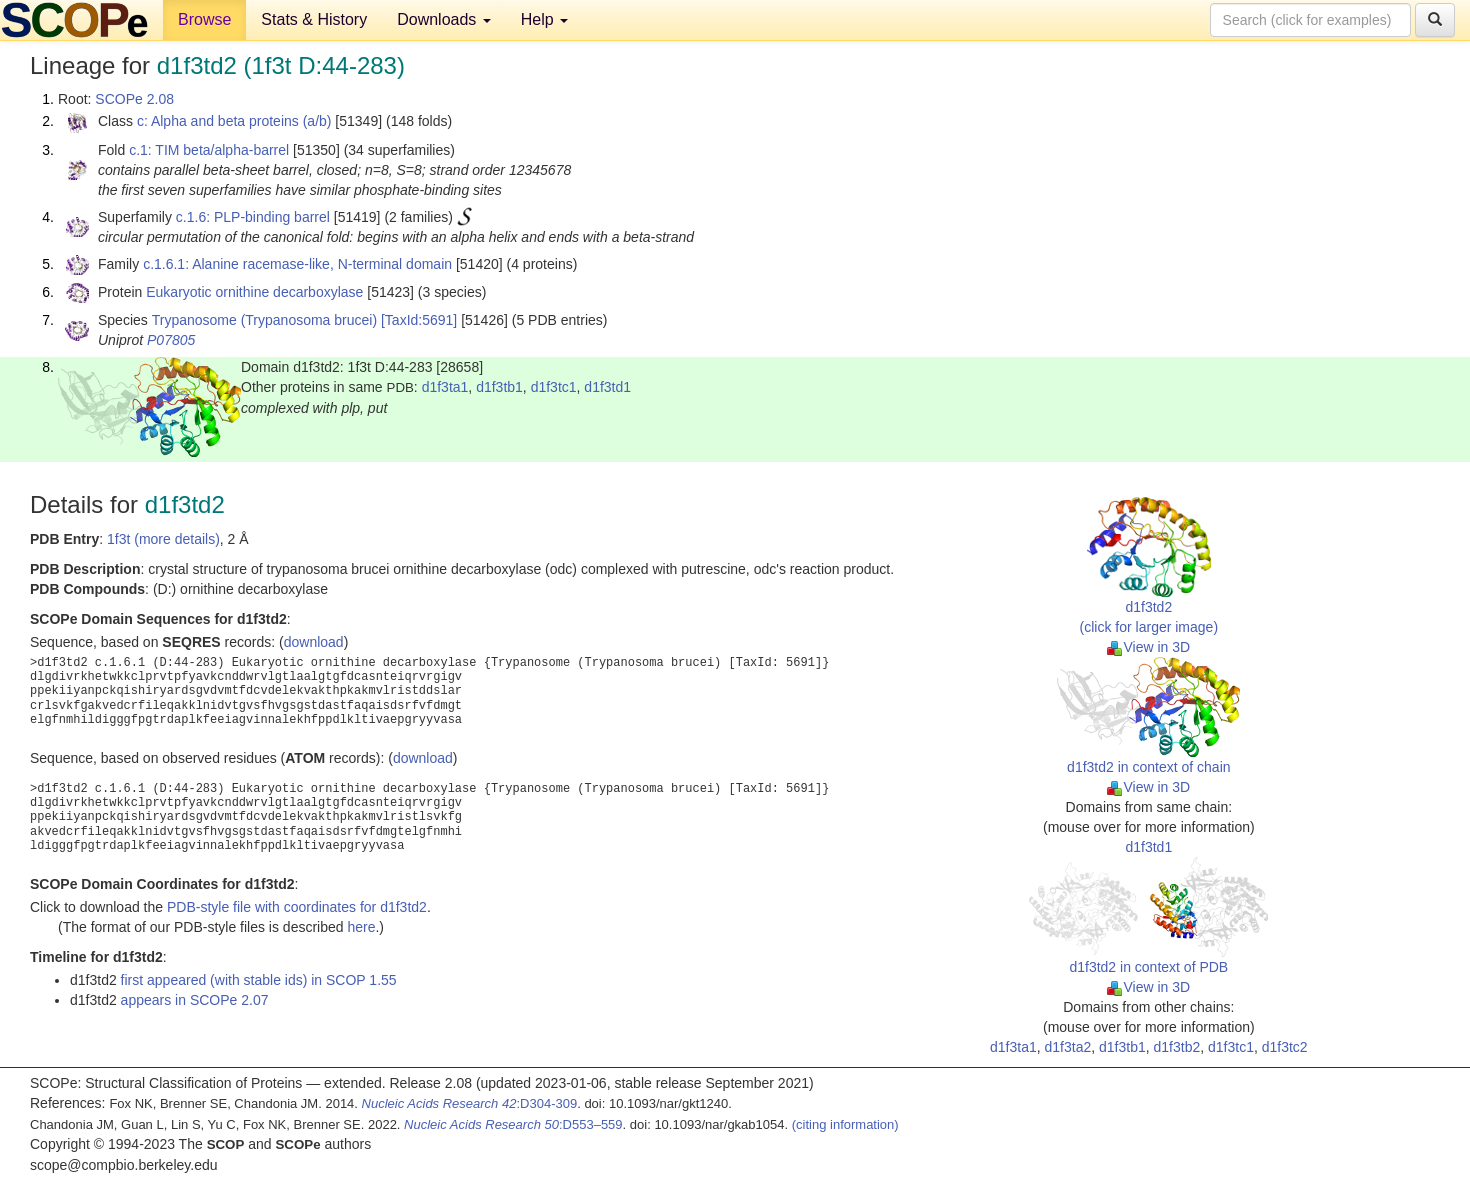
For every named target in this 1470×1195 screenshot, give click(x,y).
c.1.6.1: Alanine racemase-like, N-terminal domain (297, 264)
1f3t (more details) (163, 539)
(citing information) (845, 1124)
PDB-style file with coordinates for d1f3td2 (297, 907)
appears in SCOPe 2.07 (195, 1000)
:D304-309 (470, 1103)
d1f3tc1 (554, 387)
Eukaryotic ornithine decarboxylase (254, 292)
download (314, 642)
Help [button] (544, 19)
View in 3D (1148, 647)
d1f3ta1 (445, 387)
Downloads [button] (444, 19)
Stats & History (314, 19)
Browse (204, 19)
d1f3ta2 (1068, 1047)
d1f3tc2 (1285, 1047)
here (361, 927)
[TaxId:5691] (419, 320)
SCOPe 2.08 (134, 99)
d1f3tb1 (499, 387)
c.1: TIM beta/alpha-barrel (209, 150)
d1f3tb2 (1177, 1047)
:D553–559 (513, 1124)
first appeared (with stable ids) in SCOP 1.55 (259, 980)
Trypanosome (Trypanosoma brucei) (264, 320)
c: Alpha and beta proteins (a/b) (234, 121)
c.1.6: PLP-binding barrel (253, 217)
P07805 (171, 340)
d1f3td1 (607, 387)
